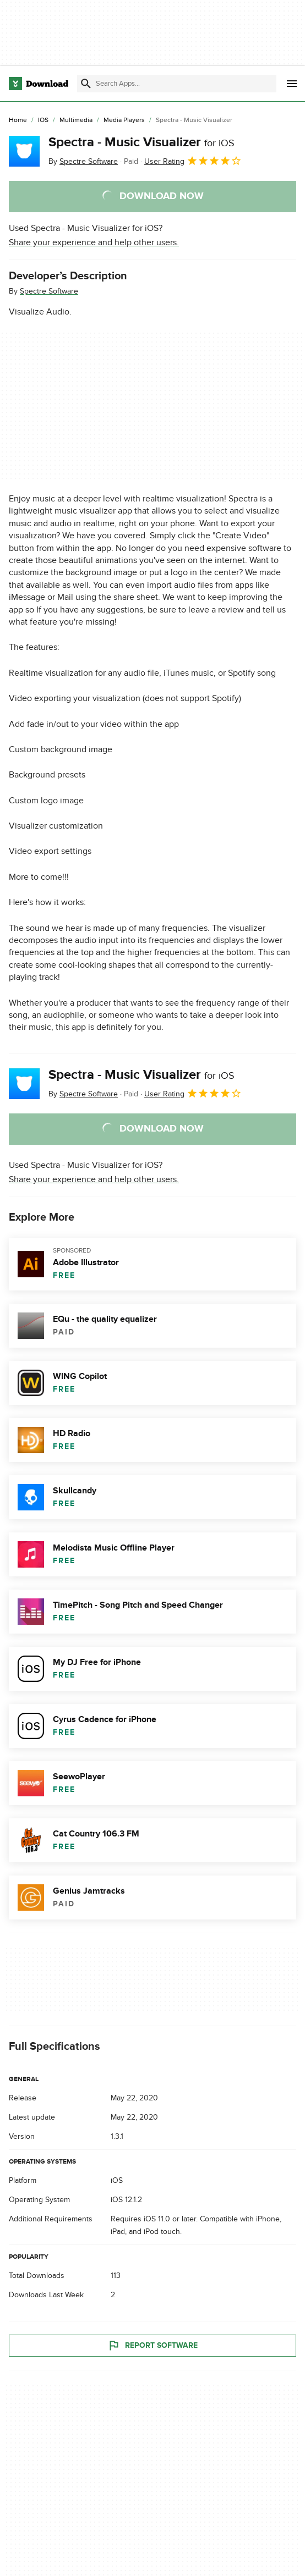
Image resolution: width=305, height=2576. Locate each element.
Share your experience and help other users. (94, 242)
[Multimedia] (75, 120)
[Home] (18, 120)
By (83, 161)
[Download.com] (38, 83)
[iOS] (43, 120)
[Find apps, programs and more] (176, 83)
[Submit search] (86, 83)
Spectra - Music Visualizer (141, 142)
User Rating (193, 160)
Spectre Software (49, 291)
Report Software (152, 2345)
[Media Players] (124, 120)
